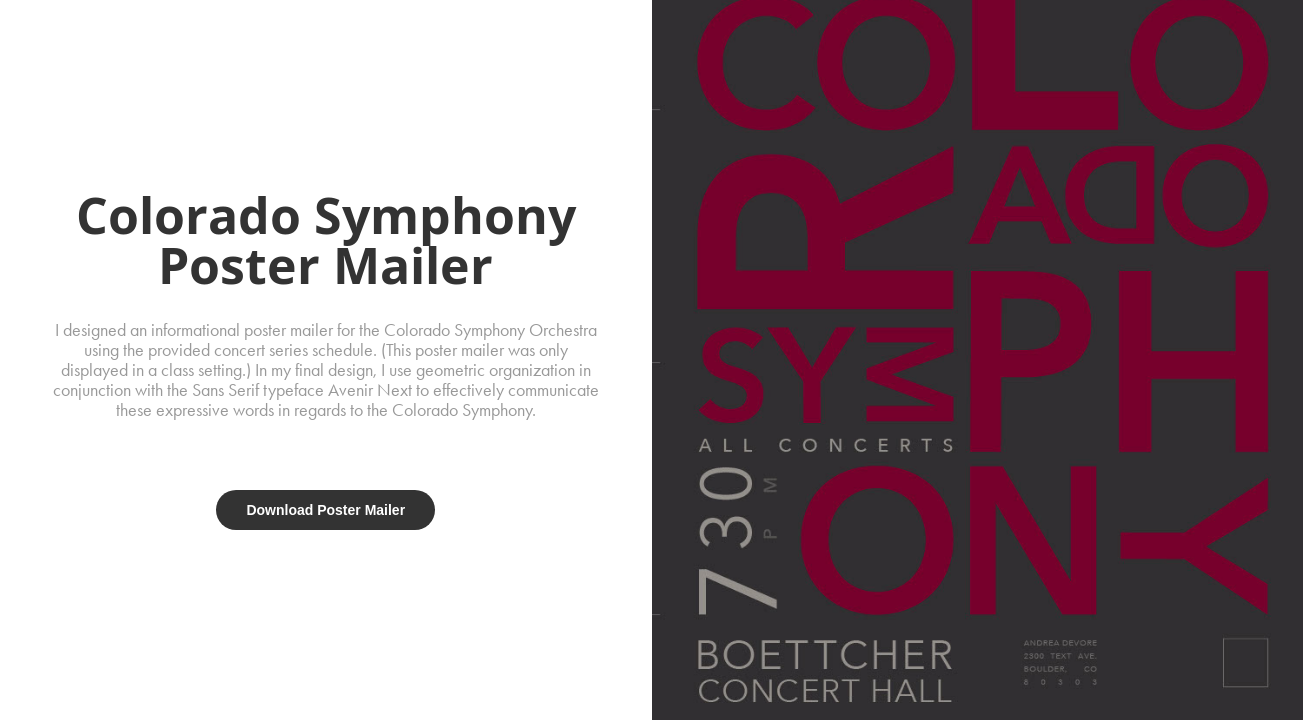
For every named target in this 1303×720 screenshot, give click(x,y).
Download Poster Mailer (325, 510)
